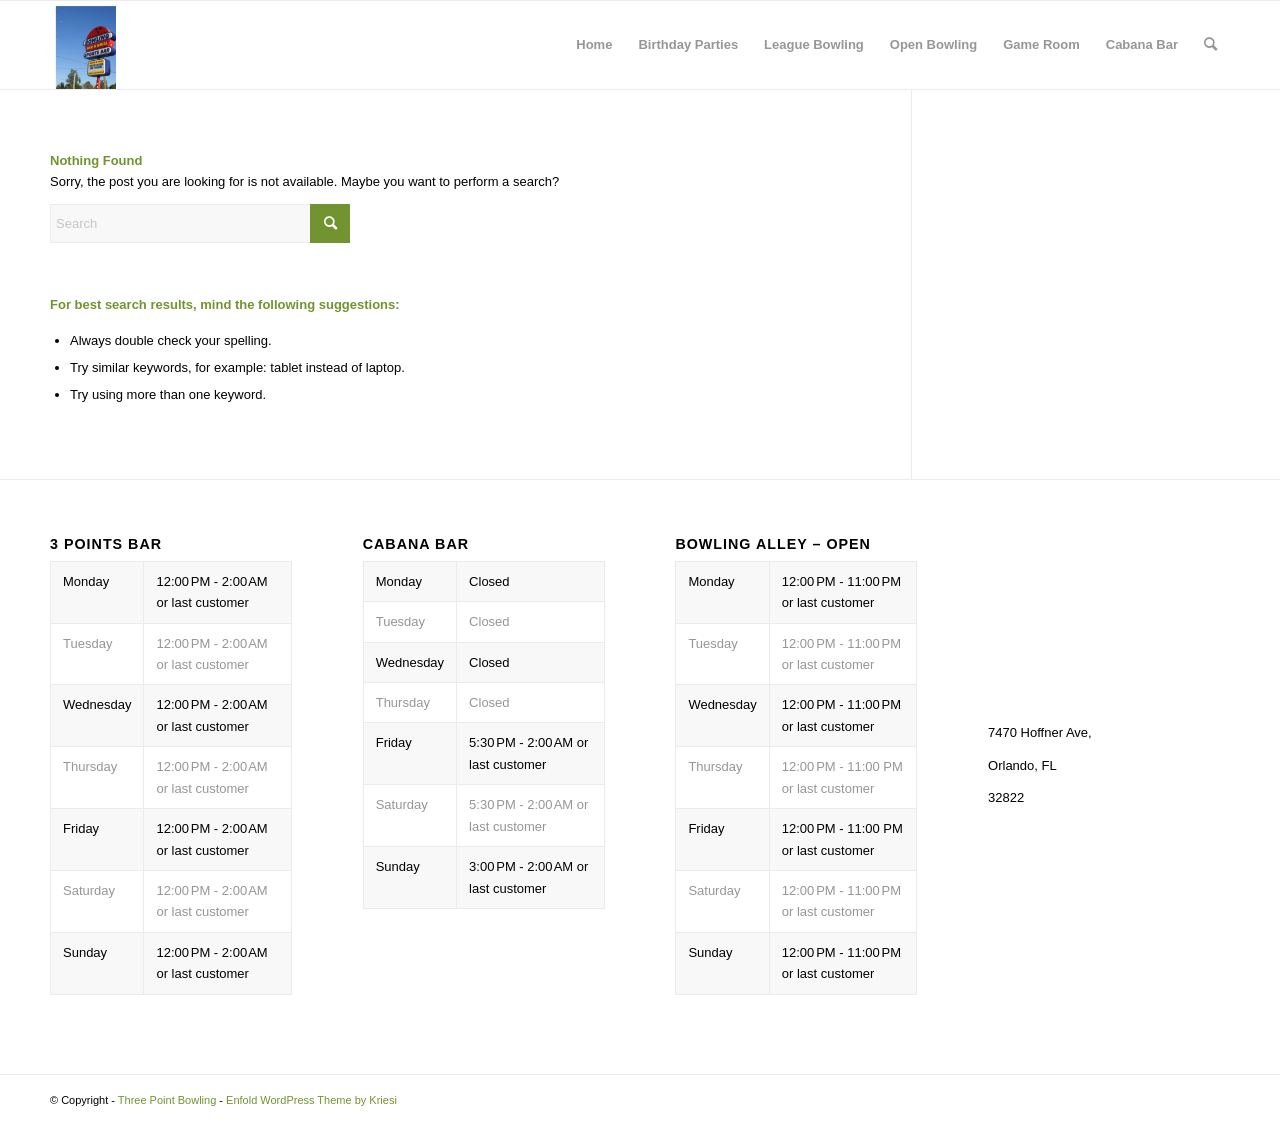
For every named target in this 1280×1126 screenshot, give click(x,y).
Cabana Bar (1142, 44)
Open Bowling (933, 44)
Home (594, 44)
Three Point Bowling (167, 1100)
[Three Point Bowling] (83, 45)
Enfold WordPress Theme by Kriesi (311, 1100)
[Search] (1210, 45)
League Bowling (814, 44)
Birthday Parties (688, 44)
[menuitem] (1210, 45)
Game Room (1041, 44)
